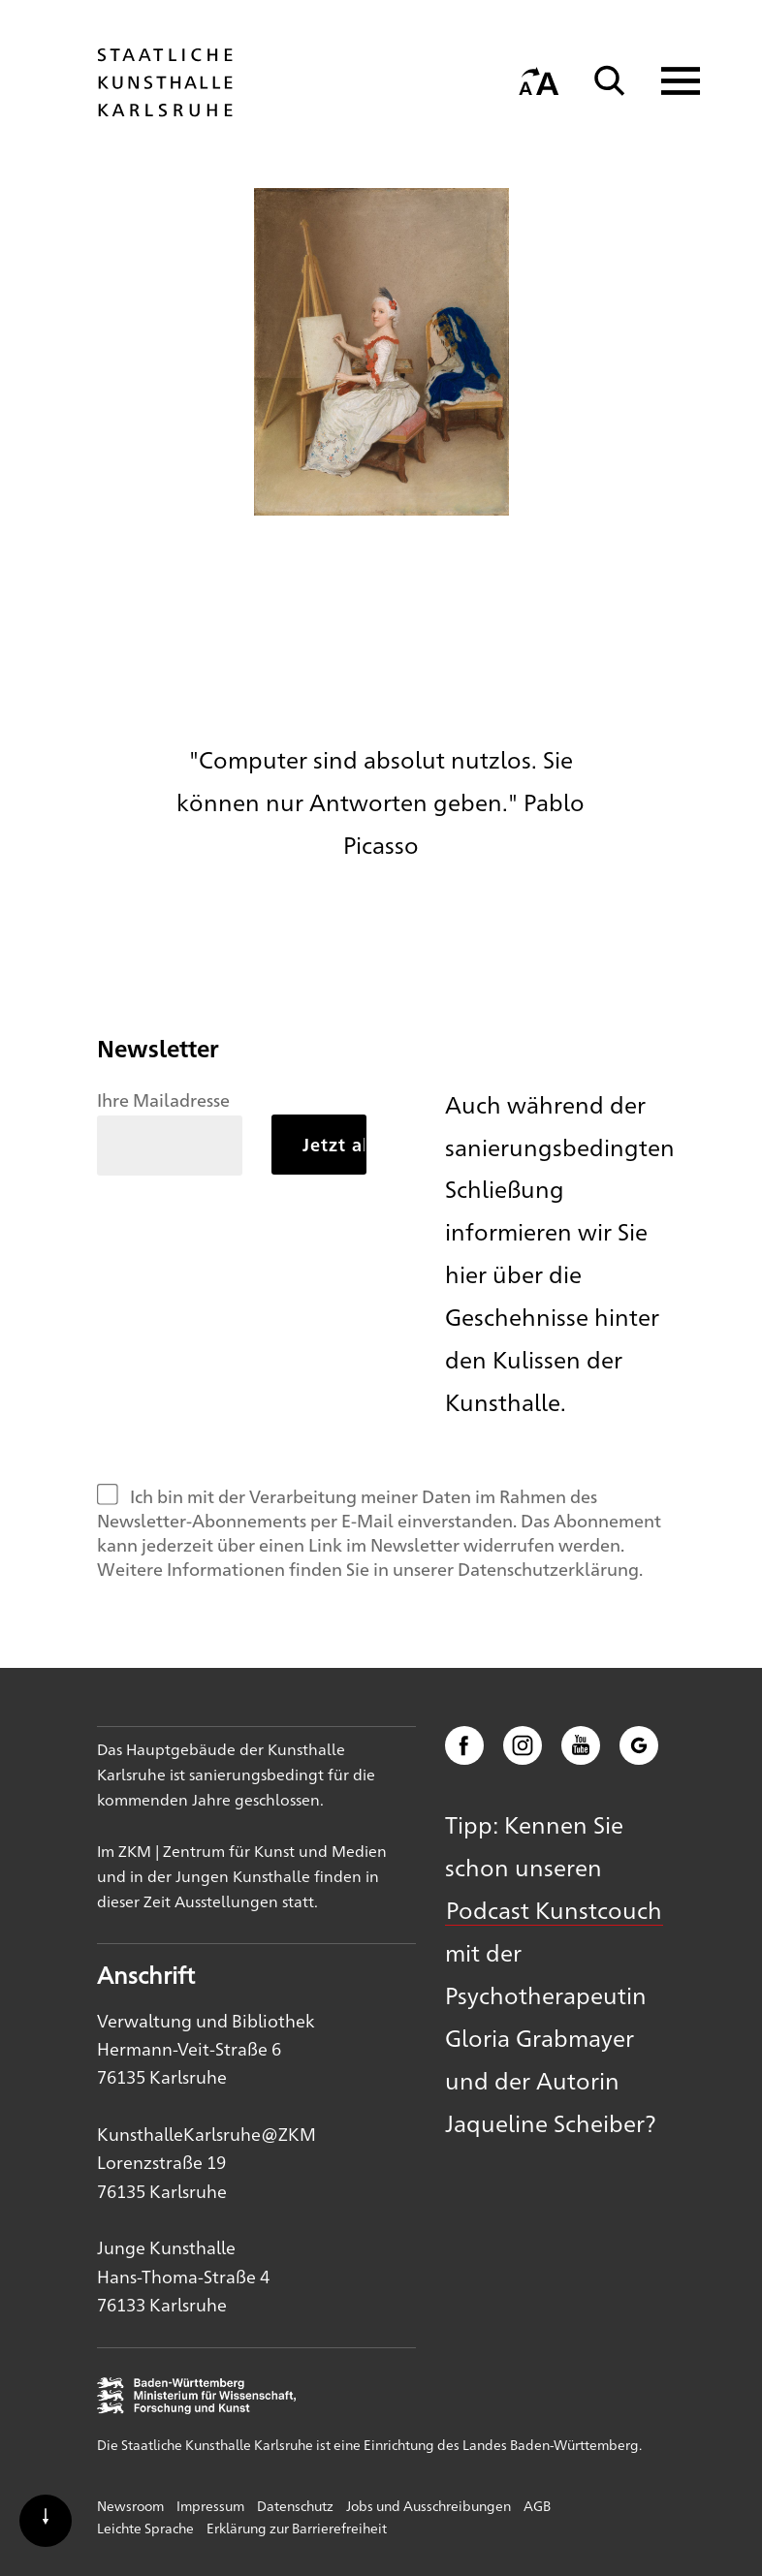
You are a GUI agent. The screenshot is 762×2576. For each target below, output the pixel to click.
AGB (537, 2505)
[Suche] (610, 81)
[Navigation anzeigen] (668, 81)
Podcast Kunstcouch (554, 1909)
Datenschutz (295, 2505)
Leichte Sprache (145, 2527)
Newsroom (130, 2505)
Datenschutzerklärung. (550, 1568)
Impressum (210, 2505)
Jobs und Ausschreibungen (428, 2505)
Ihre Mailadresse (163, 1099)
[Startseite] (165, 107)
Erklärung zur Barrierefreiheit (296, 2527)
